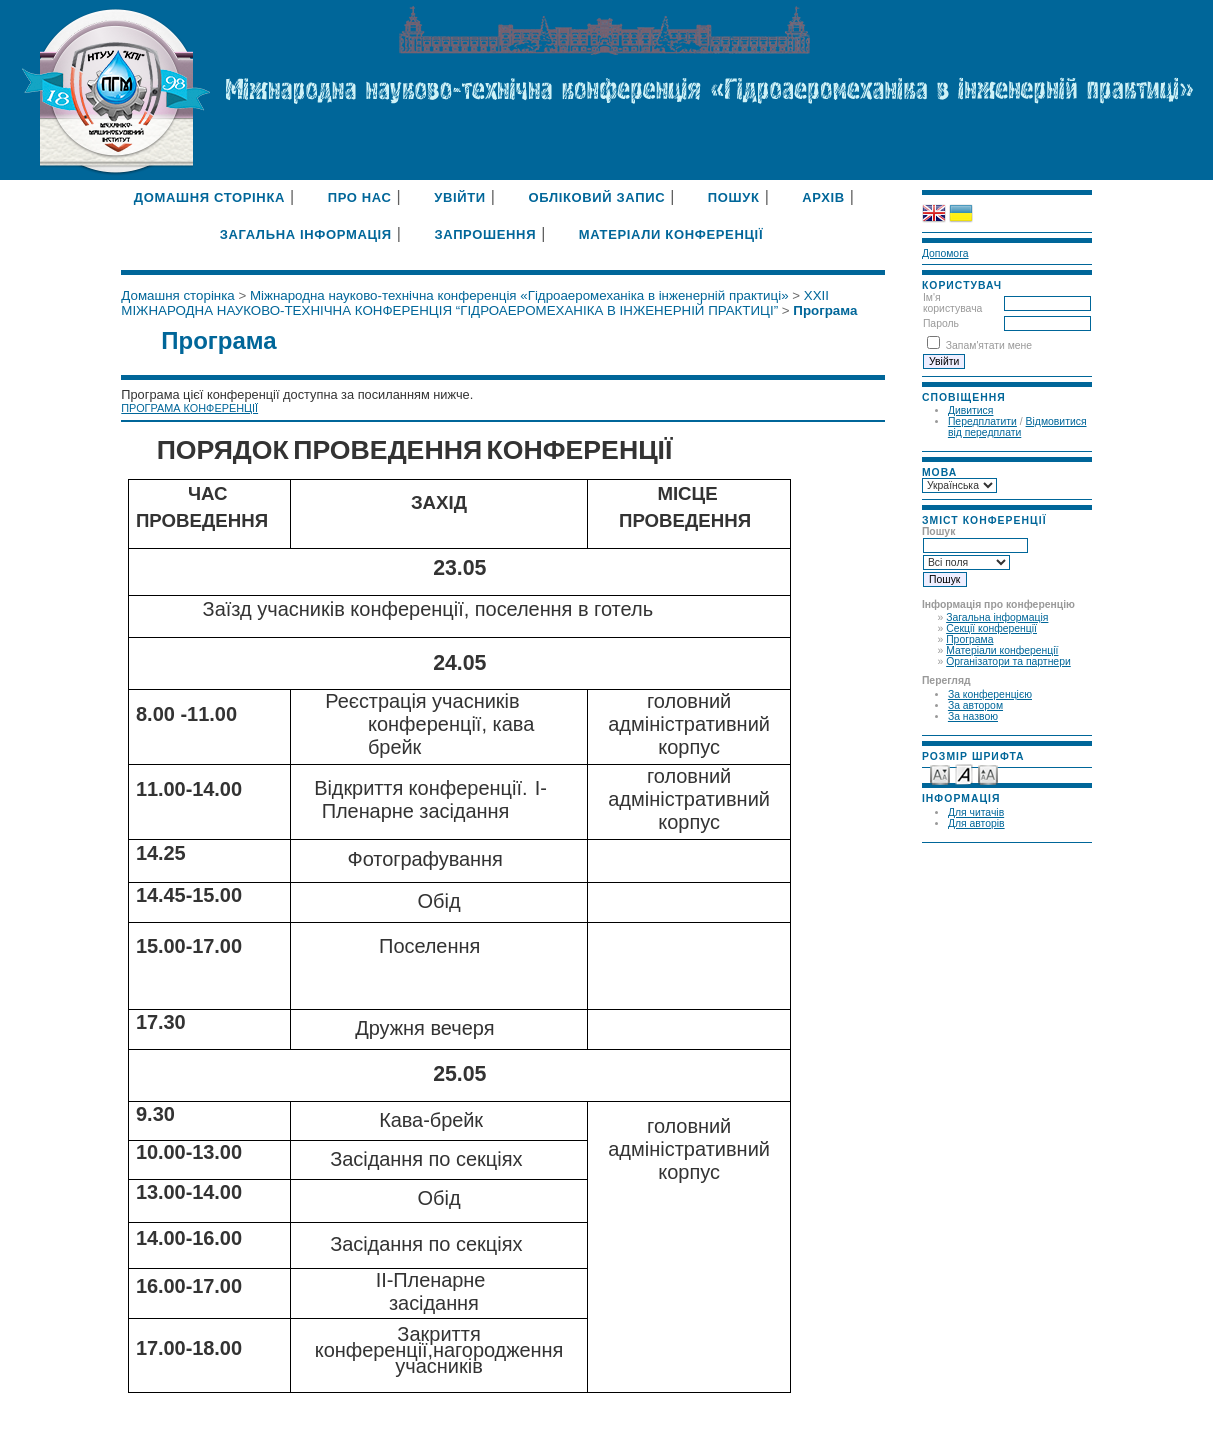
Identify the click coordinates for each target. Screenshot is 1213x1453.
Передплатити (982, 421)
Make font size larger (988, 773)
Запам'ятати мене (989, 345)
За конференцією (990, 694)
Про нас (360, 197)
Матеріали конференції (1002, 650)
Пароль (941, 323)
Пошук (734, 197)
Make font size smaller (940, 773)
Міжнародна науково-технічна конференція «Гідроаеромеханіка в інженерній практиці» (519, 295)
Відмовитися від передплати (1017, 427)
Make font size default (964, 773)
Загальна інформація (997, 617)
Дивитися (971, 410)
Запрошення (485, 234)
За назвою (973, 716)
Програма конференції (189, 408)
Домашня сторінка (209, 197)
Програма (969, 639)
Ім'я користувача (952, 303)
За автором (975, 705)
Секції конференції (991, 628)
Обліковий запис (596, 197)
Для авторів (976, 823)
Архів (823, 197)
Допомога (945, 253)
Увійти (460, 197)
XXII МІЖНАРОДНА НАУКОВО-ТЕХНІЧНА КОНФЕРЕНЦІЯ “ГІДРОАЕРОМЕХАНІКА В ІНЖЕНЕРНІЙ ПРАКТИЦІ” (475, 303)
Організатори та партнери (1008, 661)
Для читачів (976, 812)
